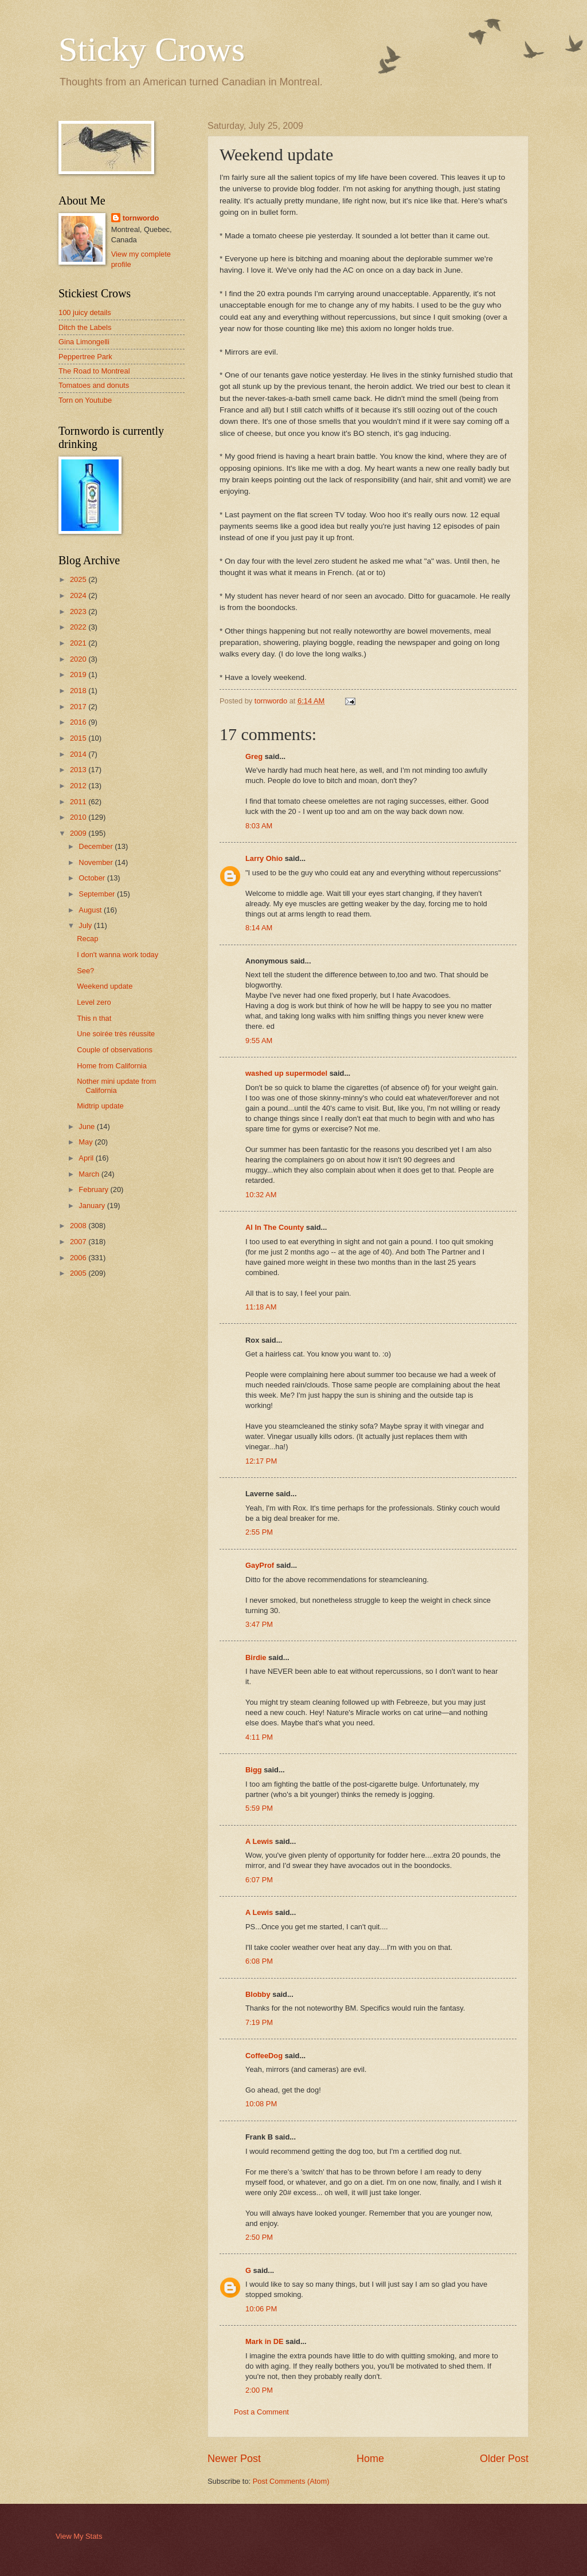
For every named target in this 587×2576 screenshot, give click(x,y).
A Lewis (259, 1841)
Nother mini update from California (116, 1085)
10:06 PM (261, 2308)
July (86, 925)
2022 (79, 627)
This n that (94, 1018)
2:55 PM (259, 1532)
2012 (79, 785)
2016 (79, 722)
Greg (254, 756)
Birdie (256, 1657)
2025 (79, 579)
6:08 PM (259, 1961)
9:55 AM (258, 1040)
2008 (79, 1225)
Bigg (253, 1769)
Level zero (94, 1002)
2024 (79, 595)
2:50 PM (259, 2237)
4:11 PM (259, 1737)
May (87, 1142)
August (91, 910)
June (88, 1126)
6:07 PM (259, 1879)
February (94, 1189)
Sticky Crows (151, 49)
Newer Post (234, 2458)
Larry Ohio (264, 858)
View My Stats (79, 2536)
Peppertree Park (85, 356)
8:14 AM (258, 927)
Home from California (112, 1065)
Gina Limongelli (83, 341)
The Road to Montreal (94, 371)
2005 (79, 1273)
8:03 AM (258, 825)
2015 (79, 738)
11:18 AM (260, 1307)
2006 (79, 1257)
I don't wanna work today (117, 954)
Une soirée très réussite (116, 1033)
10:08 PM (261, 2103)
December (97, 846)
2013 (79, 769)
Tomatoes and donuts (93, 385)
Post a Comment (261, 2412)
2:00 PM (259, 2390)
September (98, 894)
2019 (79, 674)
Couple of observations (114, 1049)
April (87, 1158)
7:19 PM (259, 2022)
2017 (79, 706)
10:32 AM (260, 1194)
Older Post (504, 2458)
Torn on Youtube (85, 400)
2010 (79, 817)
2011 (79, 801)
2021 (79, 643)
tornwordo (141, 218)
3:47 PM (259, 1624)
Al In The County (274, 1227)
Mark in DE (264, 2341)
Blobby (258, 1994)
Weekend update (104, 986)
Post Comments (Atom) (291, 2481)
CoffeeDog (264, 2055)
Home (370, 2458)
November (97, 862)
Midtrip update (100, 1106)
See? (85, 970)
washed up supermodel (286, 1073)
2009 (79, 833)
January (93, 1205)
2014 (79, 754)
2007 (79, 1241)
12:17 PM (261, 1461)
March (90, 1174)
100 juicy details (84, 312)
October (93, 878)
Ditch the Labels (84, 327)
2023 (79, 611)
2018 (79, 690)
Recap (87, 938)
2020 (79, 659)
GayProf (259, 1565)
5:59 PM (259, 1808)
